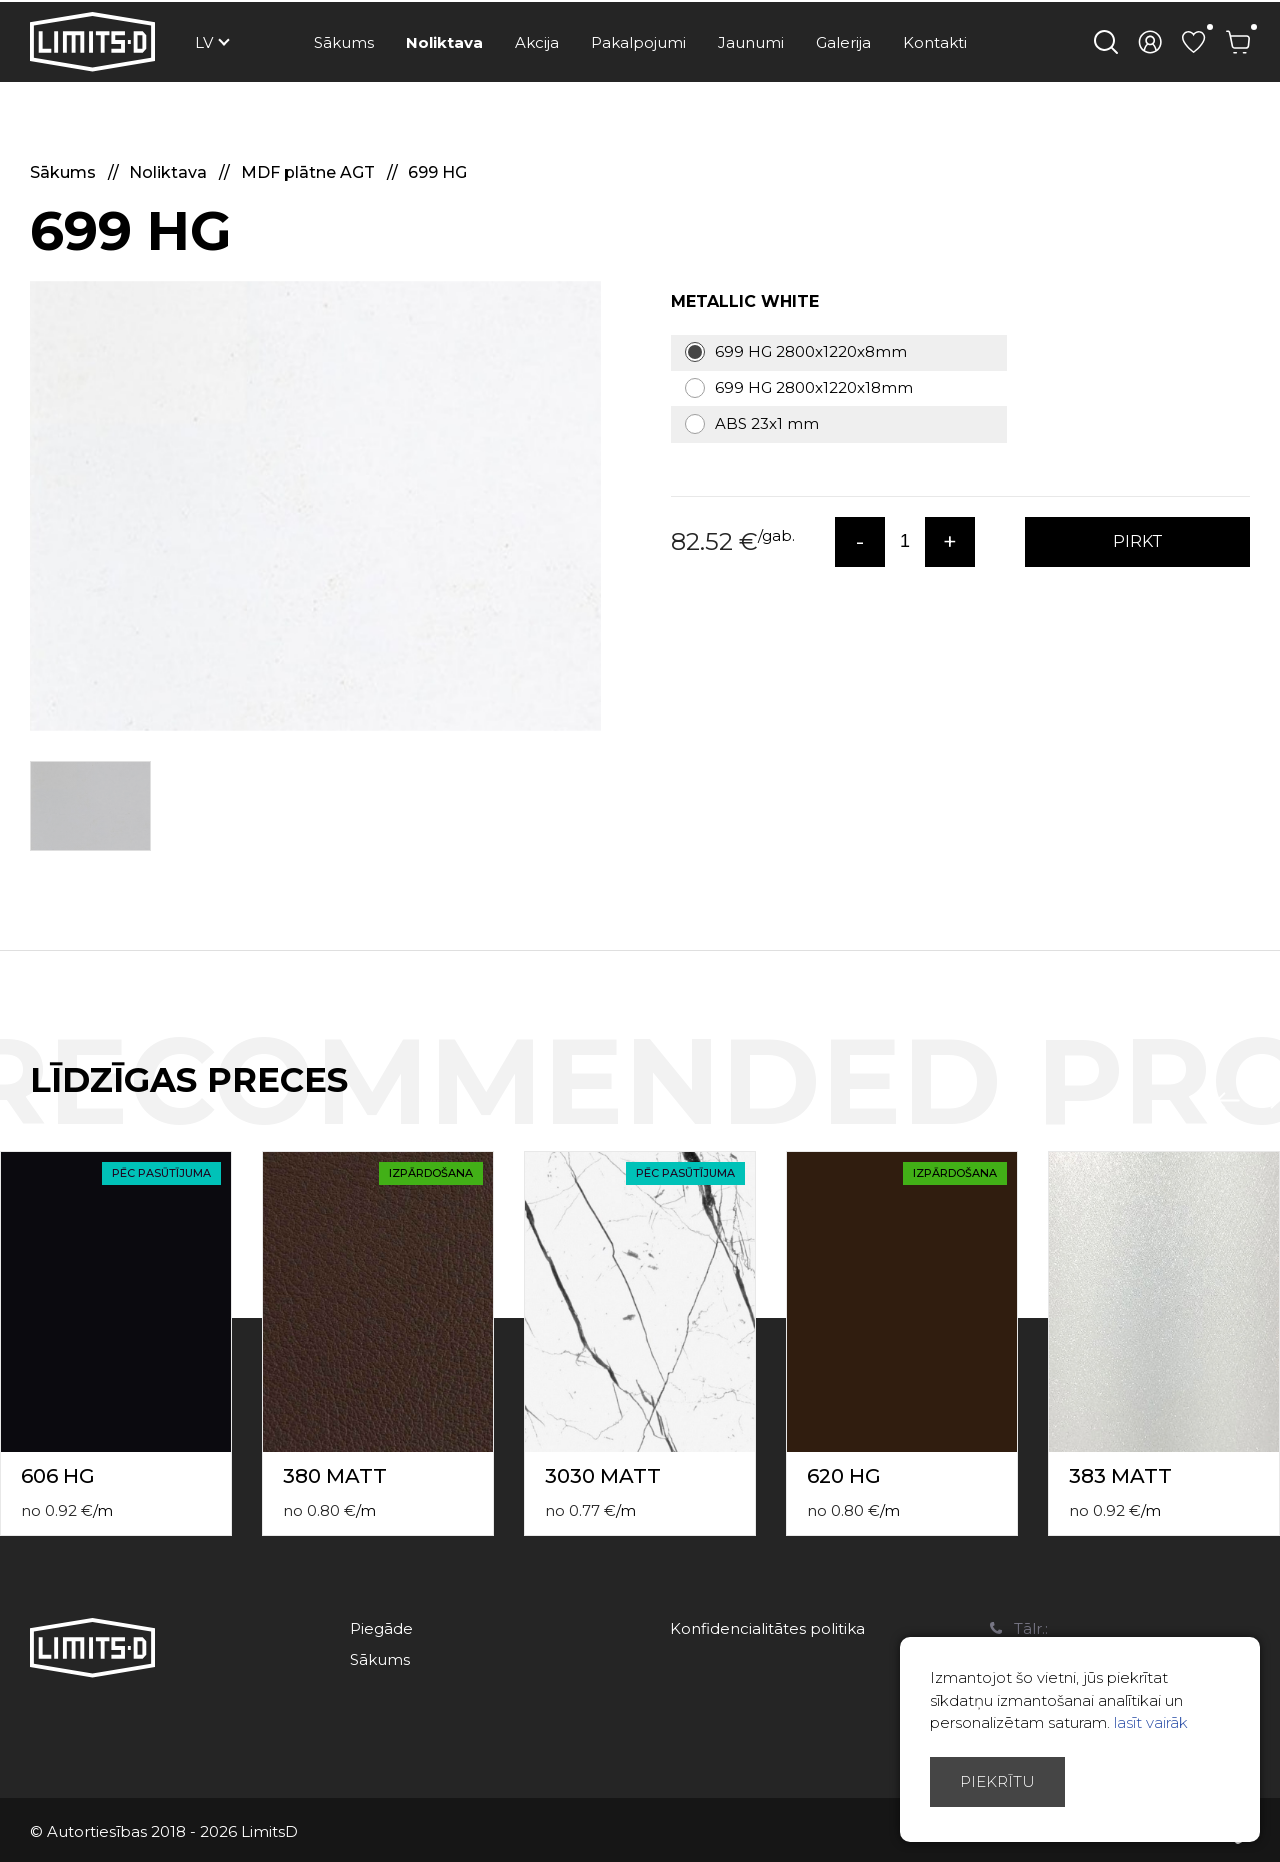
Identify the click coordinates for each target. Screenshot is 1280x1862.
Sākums (344, 42)
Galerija (843, 42)
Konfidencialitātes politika (767, 1628)
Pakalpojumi (638, 42)
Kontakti (935, 42)
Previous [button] (1228, 1101)
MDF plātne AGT (310, 172)
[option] (315, 506)
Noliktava (444, 42)
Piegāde (381, 1628)
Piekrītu (997, 1781)
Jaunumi (751, 42)
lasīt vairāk (1151, 1722)
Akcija (537, 42)
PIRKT (1138, 541)
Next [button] (1268, 1101)
